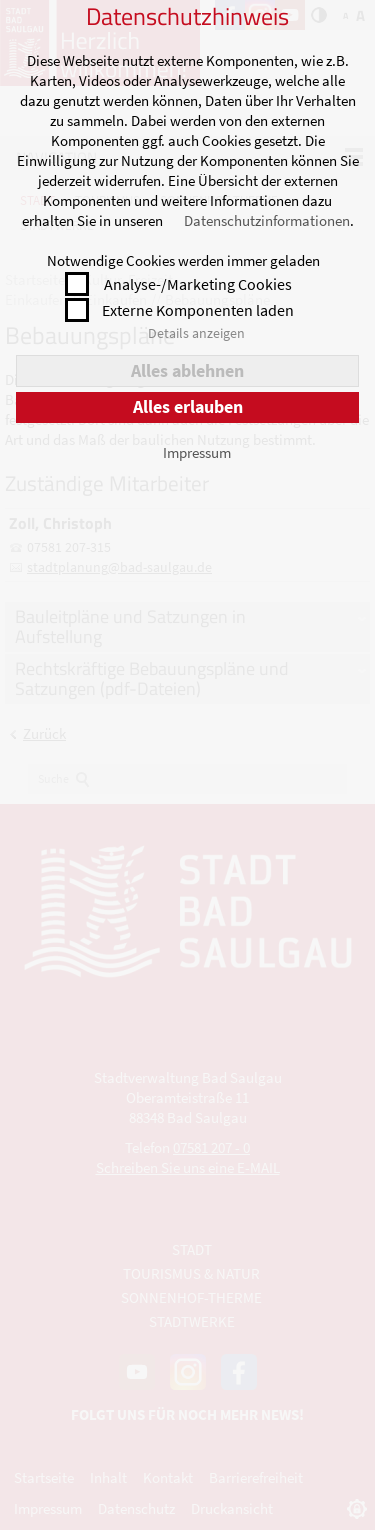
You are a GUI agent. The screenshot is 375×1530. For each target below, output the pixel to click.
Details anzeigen (196, 333)
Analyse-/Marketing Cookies (198, 284)
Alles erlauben (188, 406)
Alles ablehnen (187, 370)
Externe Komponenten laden (198, 310)
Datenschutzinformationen (267, 220)
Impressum (197, 452)
